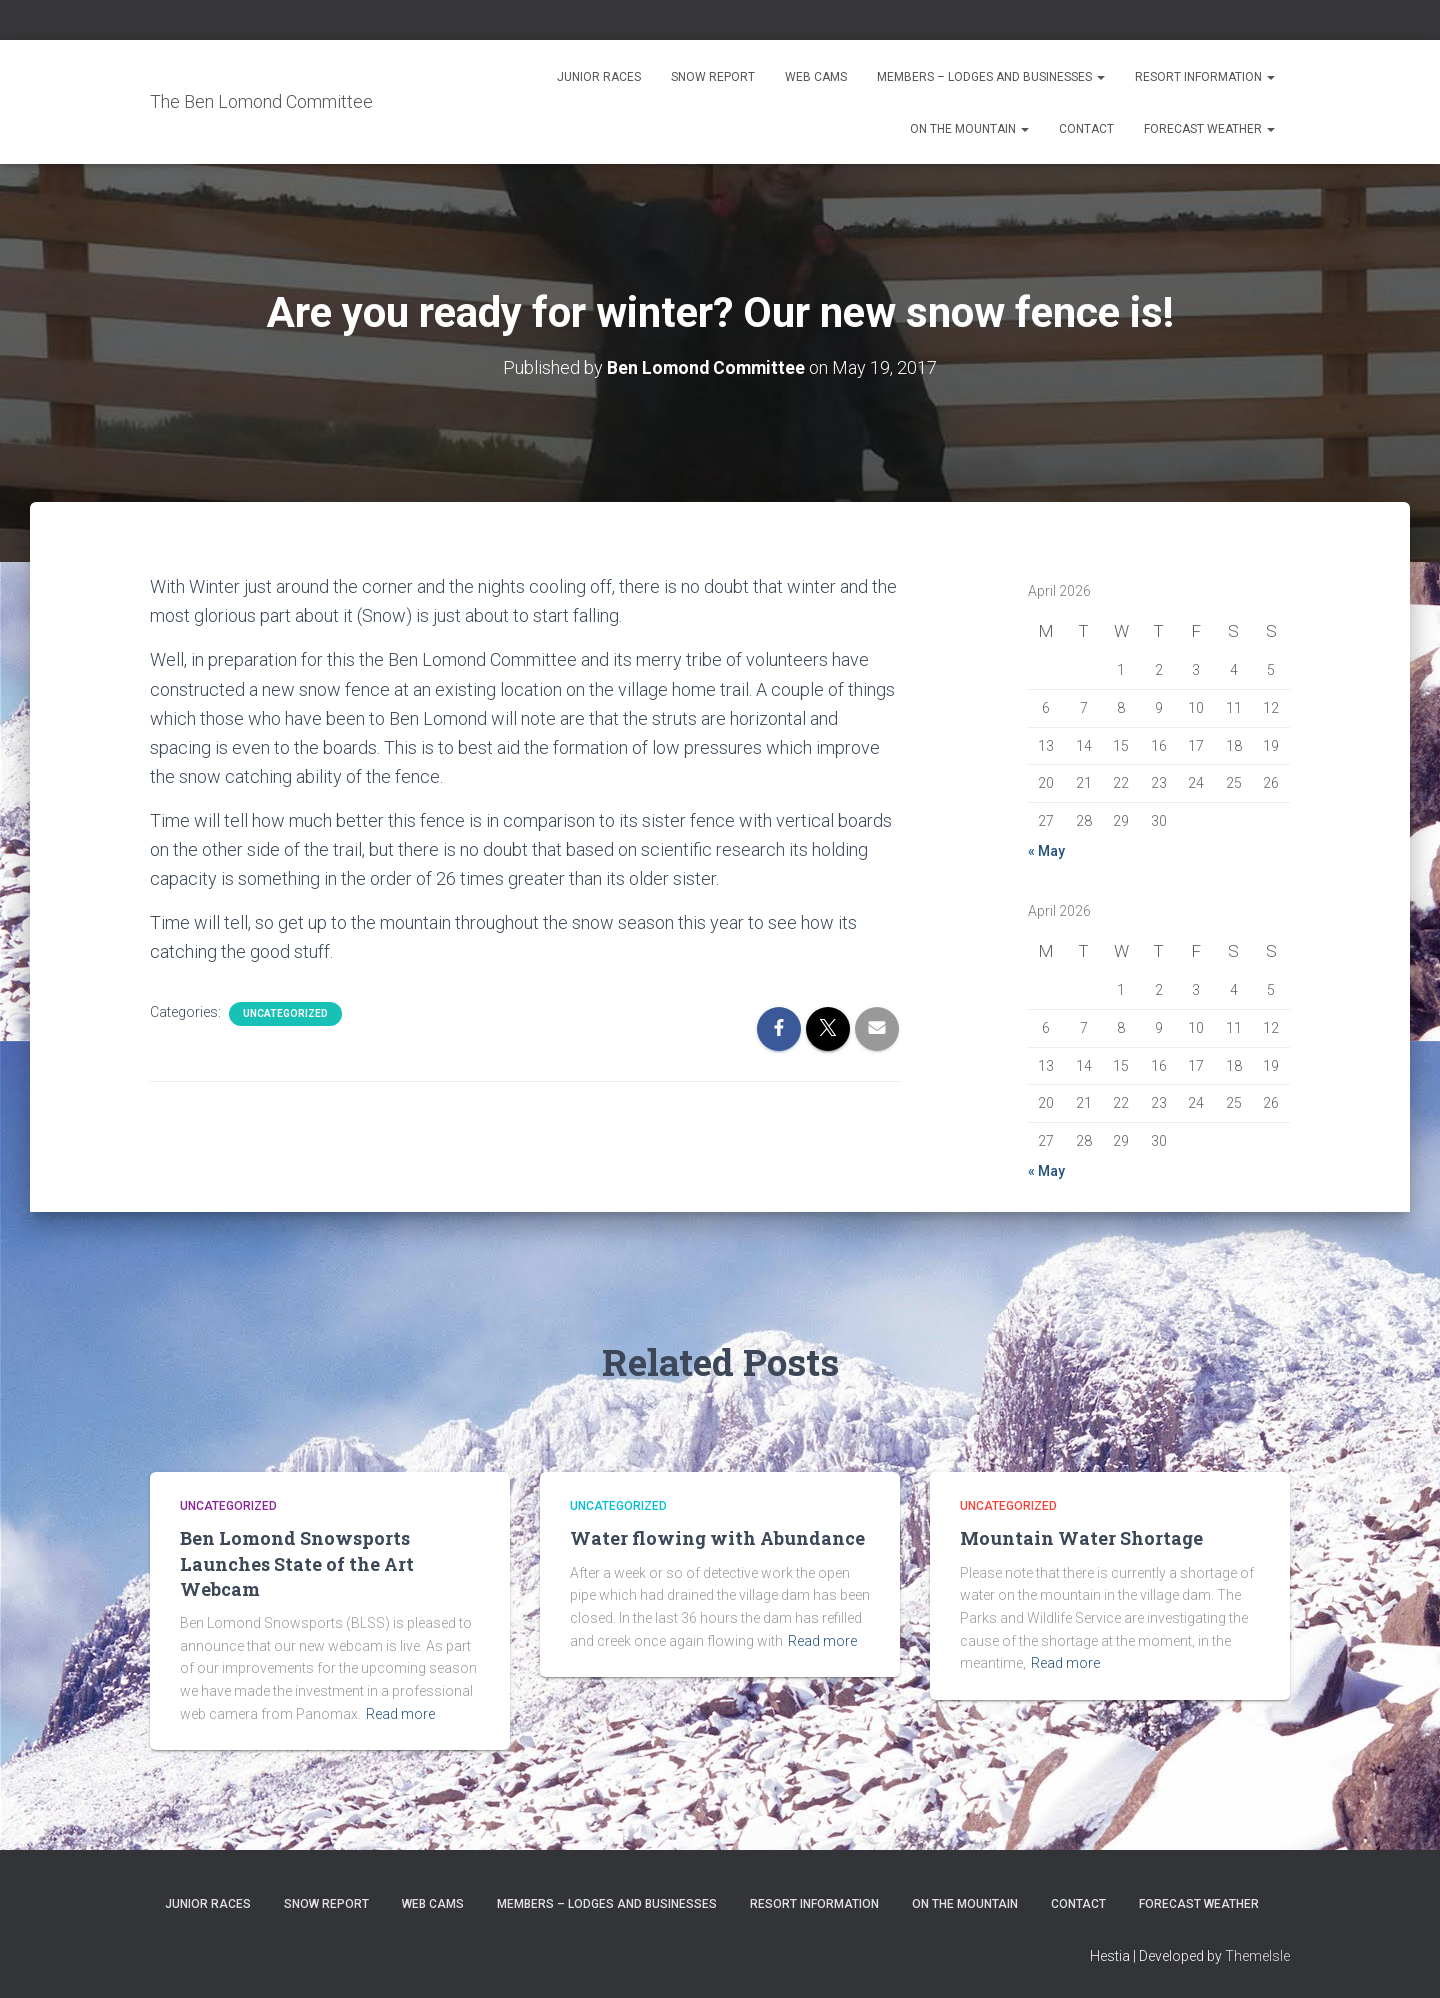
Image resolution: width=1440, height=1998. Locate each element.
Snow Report (713, 77)
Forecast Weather (1209, 129)
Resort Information (1205, 77)
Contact (1086, 129)
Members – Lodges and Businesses (991, 77)
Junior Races (599, 77)
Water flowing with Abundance (717, 1538)
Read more (400, 1713)
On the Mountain (969, 129)
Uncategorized (285, 1012)
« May (1046, 850)
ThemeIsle (1257, 1955)
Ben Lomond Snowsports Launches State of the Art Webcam (297, 1563)
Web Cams (816, 77)
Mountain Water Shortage (1081, 1538)
